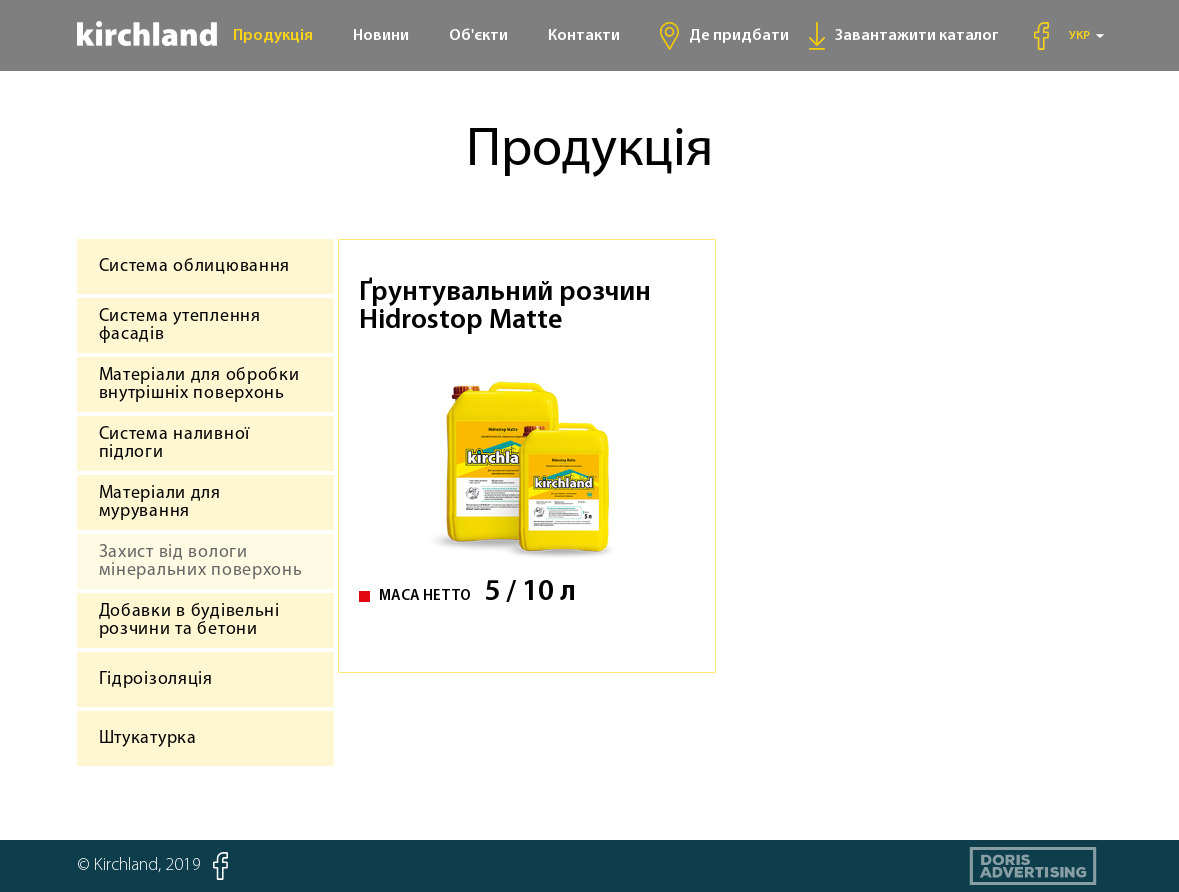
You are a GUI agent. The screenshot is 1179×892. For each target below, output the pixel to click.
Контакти (584, 36)
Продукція (273, 36)
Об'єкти (478, 36)
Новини (381, 36)
